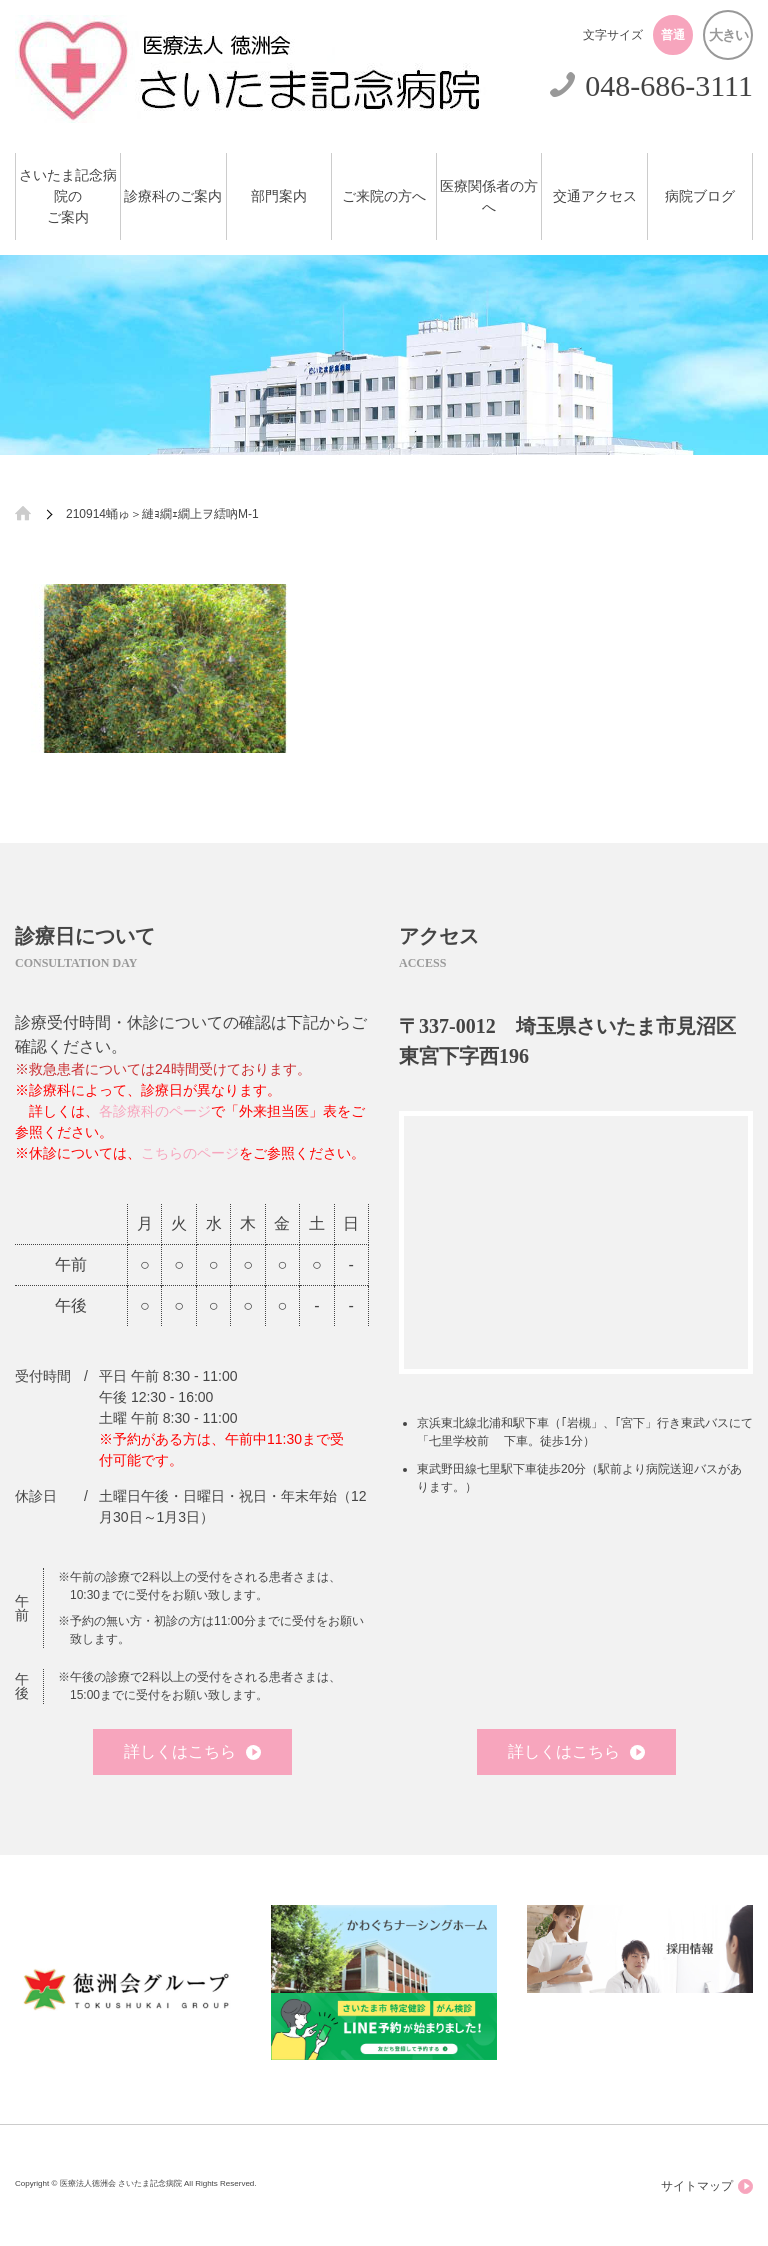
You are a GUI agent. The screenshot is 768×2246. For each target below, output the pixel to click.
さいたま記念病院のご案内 (68, 196)
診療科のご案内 (173, 196)
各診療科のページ (155, 1111)
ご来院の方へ (384, 196)
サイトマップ (707, 2186)
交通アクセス (595, 196)
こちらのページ (190, 1153)
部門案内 (279, 196)
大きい (728, 35)
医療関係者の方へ (489, 197)
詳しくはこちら (192, 1751)
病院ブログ (700, 196)
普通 (673, 35)
